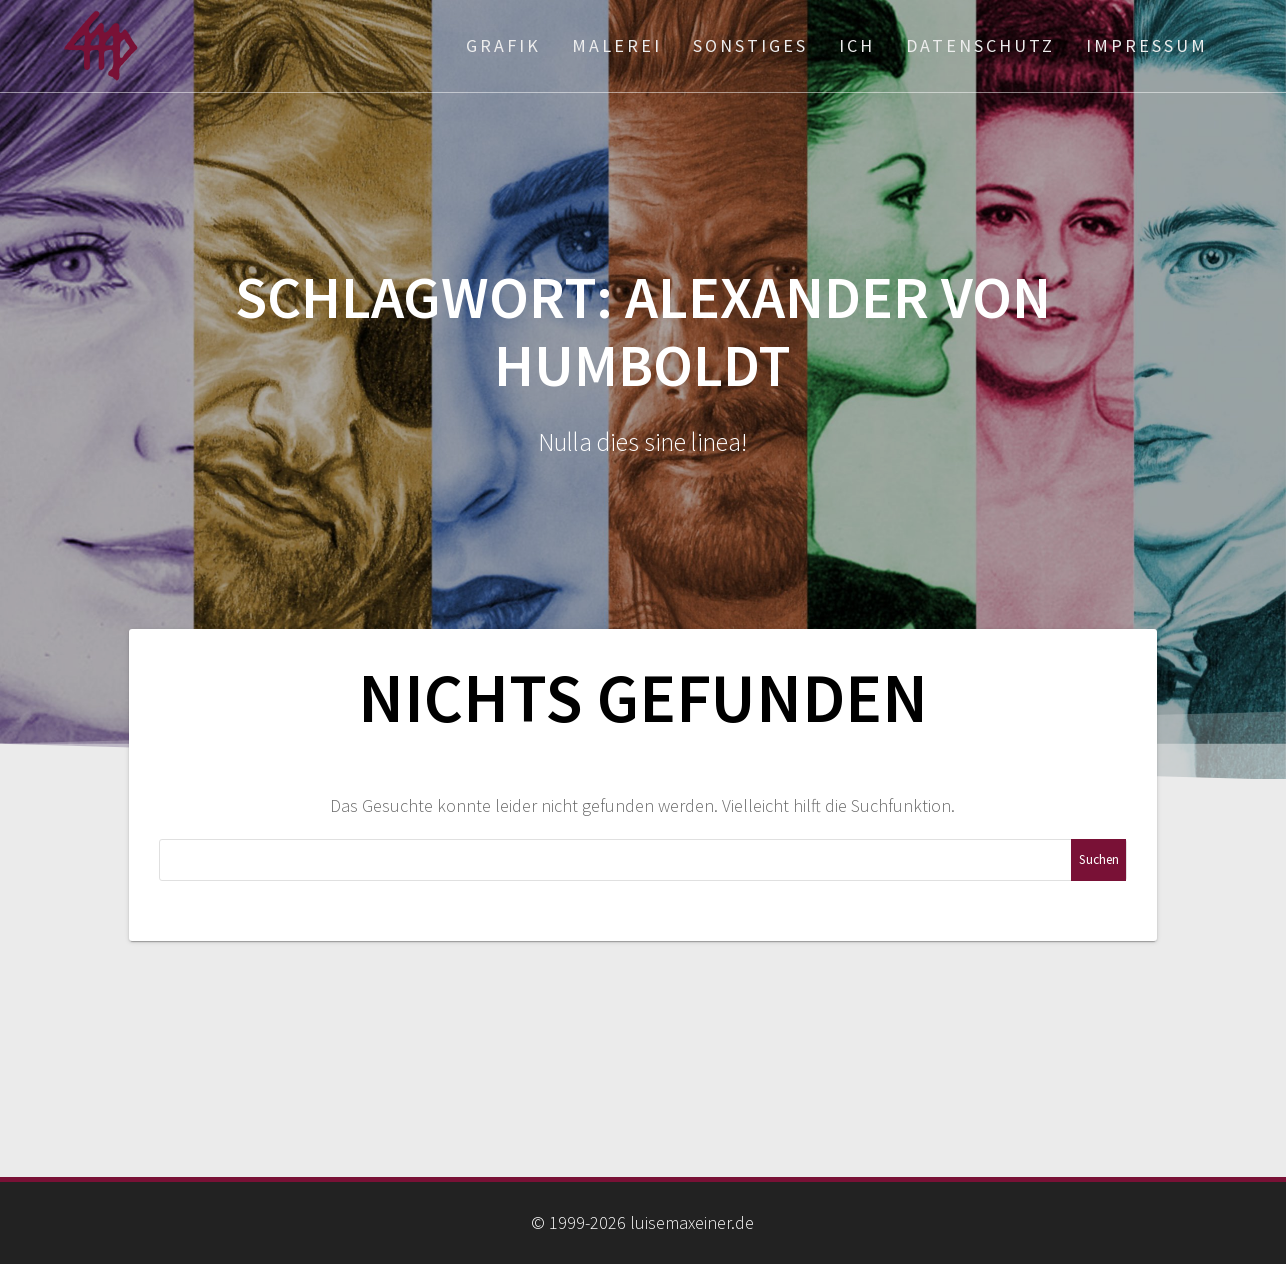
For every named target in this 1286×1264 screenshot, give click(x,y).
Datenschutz (980, 45)
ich (857, 45)
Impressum (1147, 45)
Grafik (503, 45)
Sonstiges (750, 45)
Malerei (617, 45)
